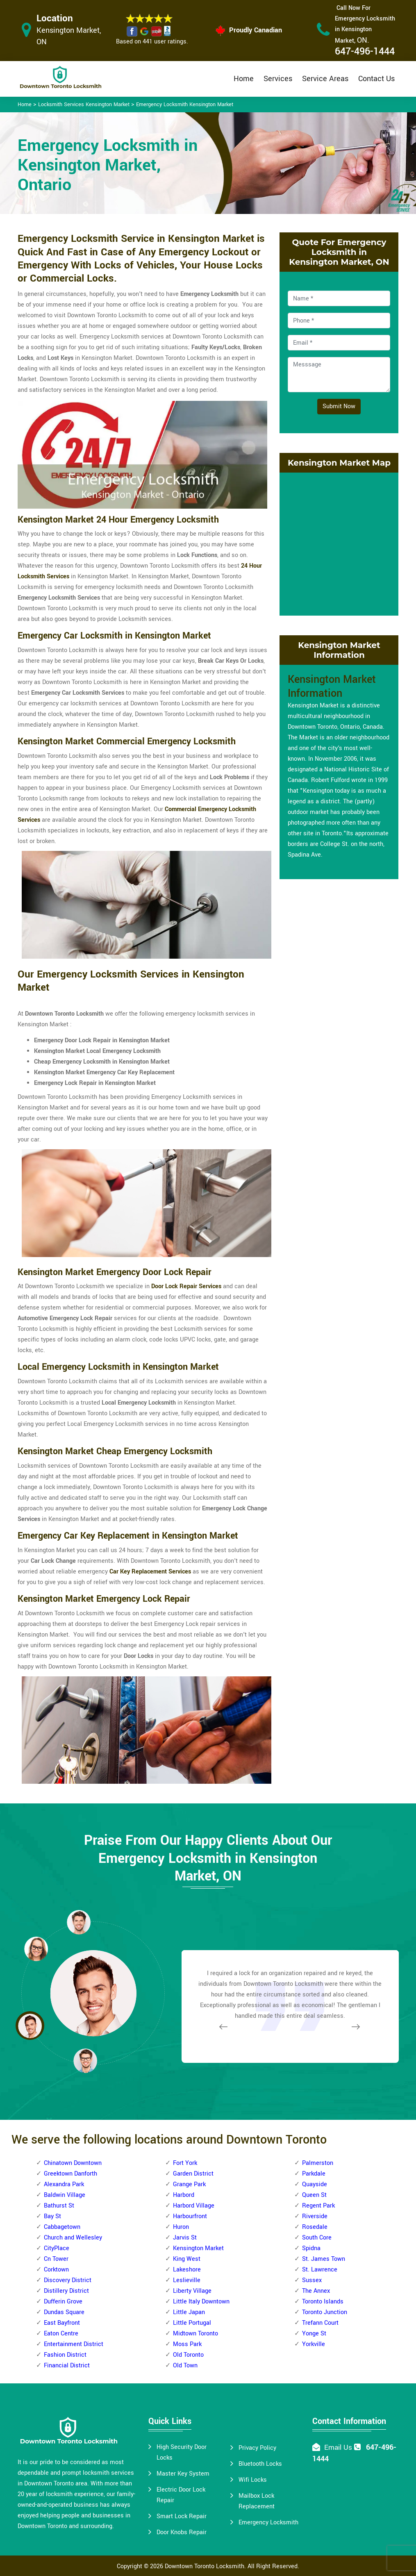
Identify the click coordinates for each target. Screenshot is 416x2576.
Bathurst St (59, 2205)
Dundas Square (64, 2312)
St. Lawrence (319, 2269)
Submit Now (339, 406)
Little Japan (189, 2312)
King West (186, 2259)
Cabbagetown (62, 2227)
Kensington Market (198, 2248)
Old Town (185, 2365)
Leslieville (186, 2280)
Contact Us (376, 78)
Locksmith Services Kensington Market (84, 104)
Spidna (311, 2248)
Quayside (314, 2184)
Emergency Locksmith (268, 2522)
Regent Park (318, 2205)
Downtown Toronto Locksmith (204, 2566)
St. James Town (323, 2259)
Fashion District (65, 2355)
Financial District (67, 2365)
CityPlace (56, 2248)
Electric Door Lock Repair (181, 2495)
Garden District (193, 2173)
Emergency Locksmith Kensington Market (184, 104)
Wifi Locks (253, 2480)
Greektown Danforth (70, 2173)
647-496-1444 (365, 51)
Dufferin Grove (63, 2301)
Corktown (56, 2269)
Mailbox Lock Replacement (257, 2501)
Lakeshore (187, 2269)
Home (244, 78)
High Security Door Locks (182, 2452)
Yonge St (314, 2333)
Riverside (314, 2216)
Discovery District (67, 2280)
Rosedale (314, 2227)
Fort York (185, 2163)
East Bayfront (62, 2323)
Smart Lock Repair (182, 2516)
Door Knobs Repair (182, 2532)
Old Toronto (188, 2355)
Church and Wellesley (73, 2237)
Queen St (314, 2195)
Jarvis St (185, 2237)
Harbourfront (190, 2216)
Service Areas (325, 78)
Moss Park (187, 2344)
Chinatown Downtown (73, 2163)
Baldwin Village (64, 2195)
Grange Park (189, 2184)
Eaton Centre (61, 2333)
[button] (85, 2060)
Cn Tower (56, 2259)
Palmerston (317, 2163)
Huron (181, 2227)
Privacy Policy (257, 2448)
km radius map (339, 542)
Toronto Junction (324, 2312)
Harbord (183, 2195)
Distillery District (66, 2291)
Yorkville (313, 2344)
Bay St (52, 2216)
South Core (317, 2237)
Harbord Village (193, 2205)
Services (278, 78)
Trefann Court (320, 2323)
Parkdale (313, 2173)
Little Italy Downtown (201, 2301)
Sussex (312, 2280)
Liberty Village (192, 2291)
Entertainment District (73, 2344)
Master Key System (183, 2473)
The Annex (316, 2291)
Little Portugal (192, 2323)
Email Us (338, 2447)
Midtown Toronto (195, 2333)
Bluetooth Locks (260, 2464)
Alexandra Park (64, 2184)
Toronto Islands (322, 2301)
